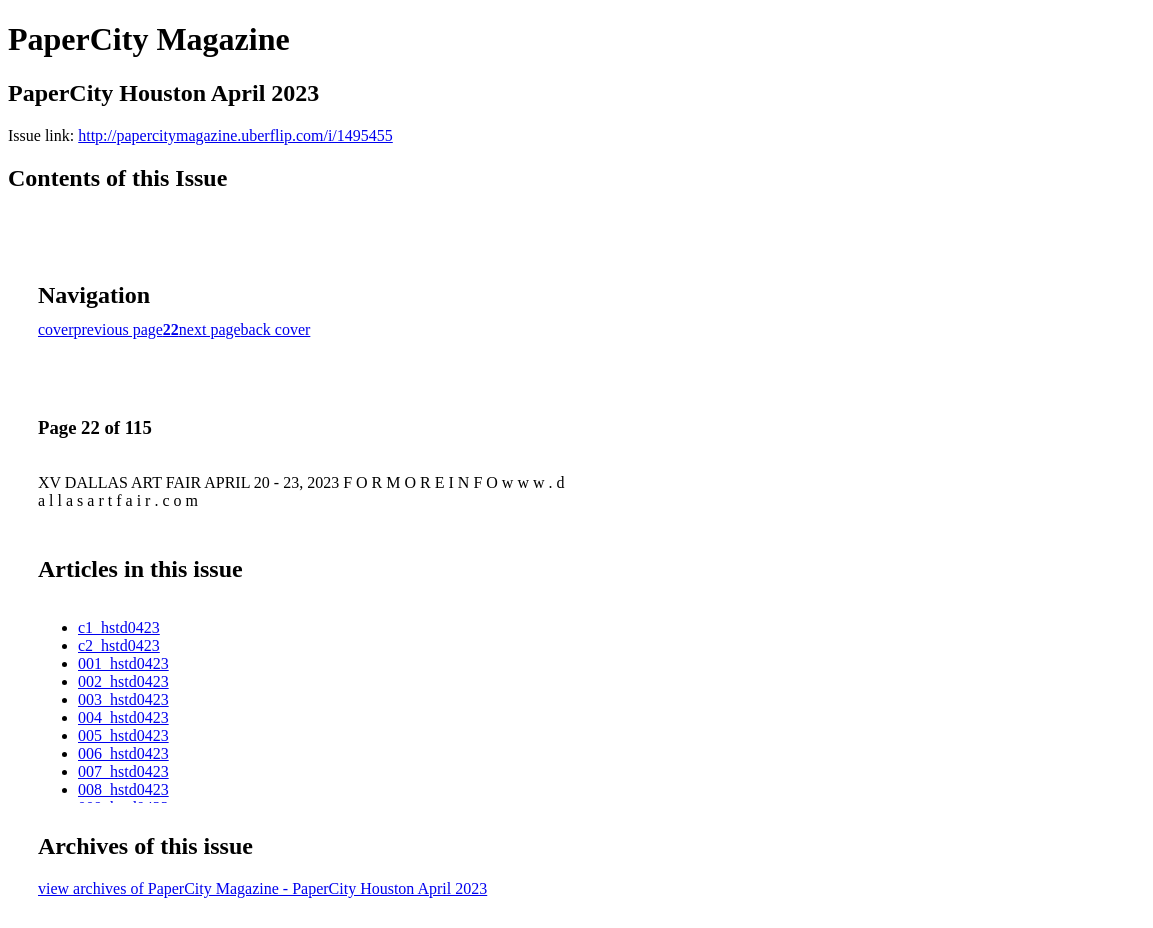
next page (210, 329)
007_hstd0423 (123, 771)
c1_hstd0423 (119, 627)
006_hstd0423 (123, 753)
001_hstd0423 (123, 663)
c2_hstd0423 (119, 645)
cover (56, 329)
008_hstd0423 (123, 789)
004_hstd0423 (123, 717)
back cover (276, 329)
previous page (118, 329)
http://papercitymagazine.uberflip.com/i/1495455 (235, 135)
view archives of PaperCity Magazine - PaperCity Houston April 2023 (262, 888)
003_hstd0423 (123, 699)
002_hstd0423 (123, 681)
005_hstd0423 (123, 735)
